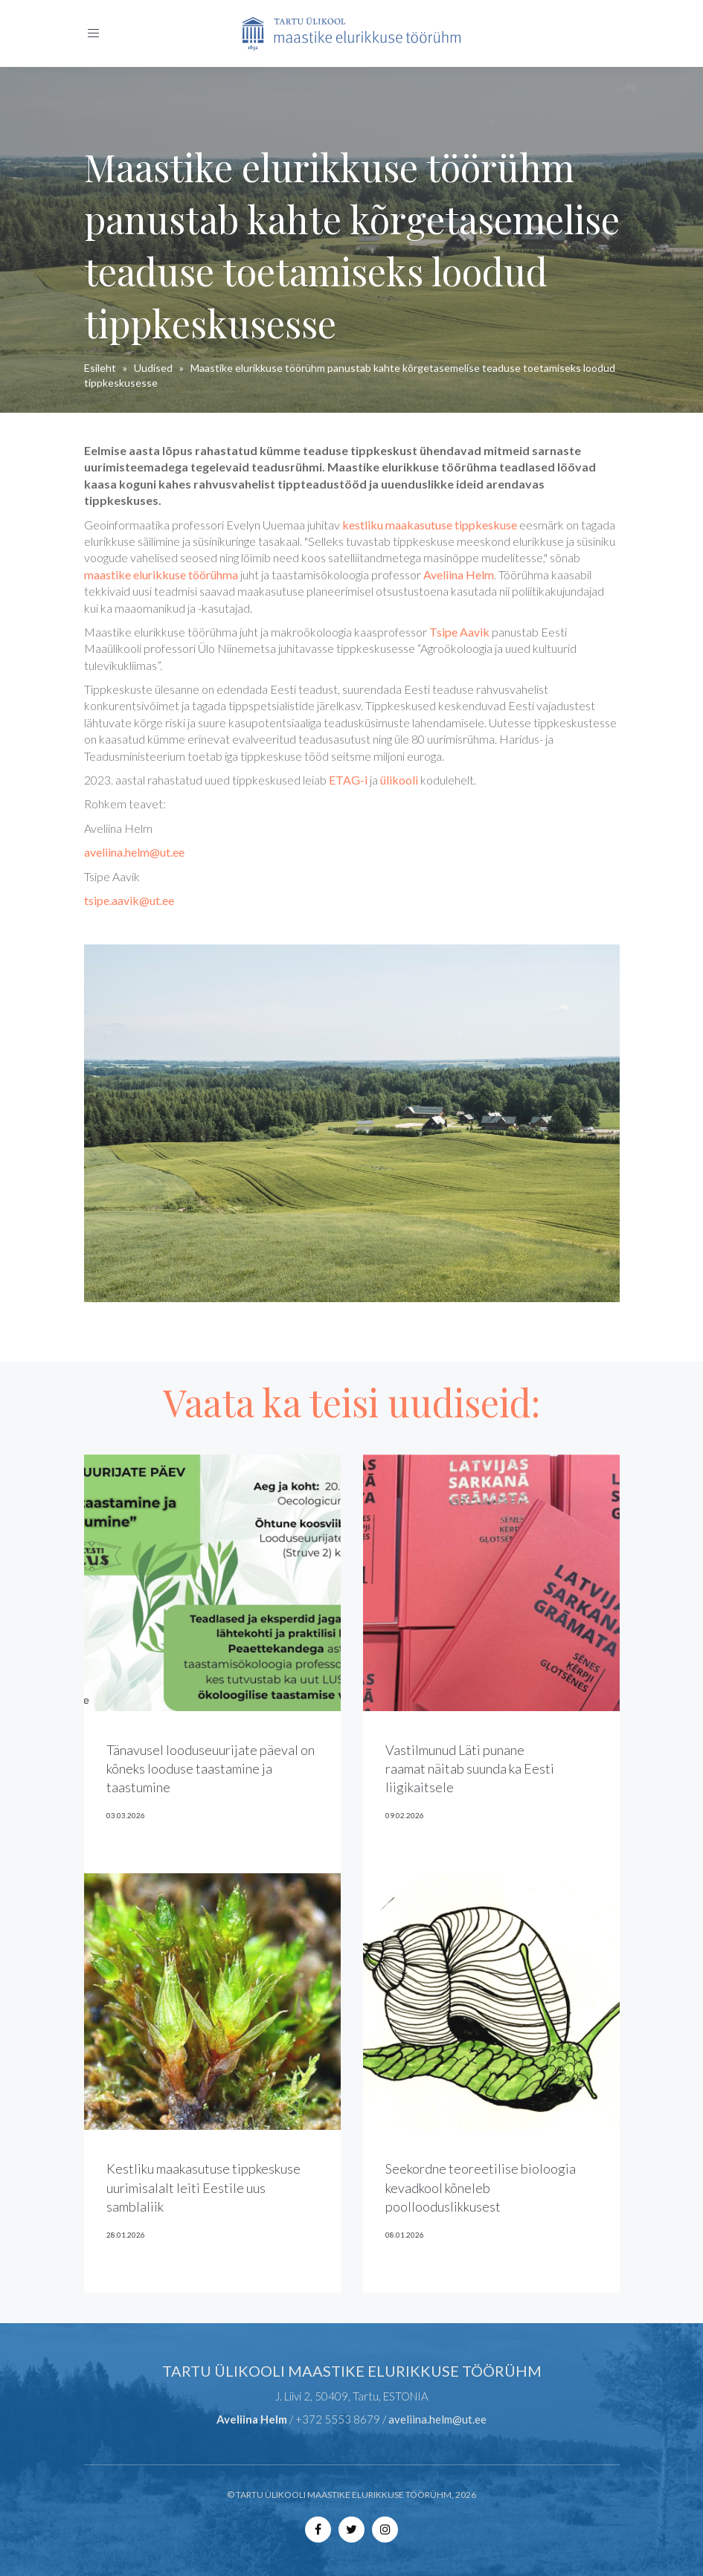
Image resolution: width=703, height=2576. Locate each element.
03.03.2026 (125, 1815)
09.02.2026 (404, 1815)
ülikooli (399, 780)
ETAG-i (348, 780)
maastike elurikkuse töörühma (161, 574)
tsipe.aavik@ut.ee (129, 900)
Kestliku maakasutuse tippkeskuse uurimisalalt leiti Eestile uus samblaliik (203, 2187)
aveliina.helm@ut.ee (134, 852)
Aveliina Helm (458, 574)
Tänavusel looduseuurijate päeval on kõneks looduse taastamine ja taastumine (210, 1768)
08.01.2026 (404, 2234)
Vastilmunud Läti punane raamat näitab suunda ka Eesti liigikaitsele (469, 1768)
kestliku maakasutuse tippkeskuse (429, 525)
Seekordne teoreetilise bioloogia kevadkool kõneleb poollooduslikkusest (480, 2187)
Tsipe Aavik (459, 632)
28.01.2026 (125, 2234)
